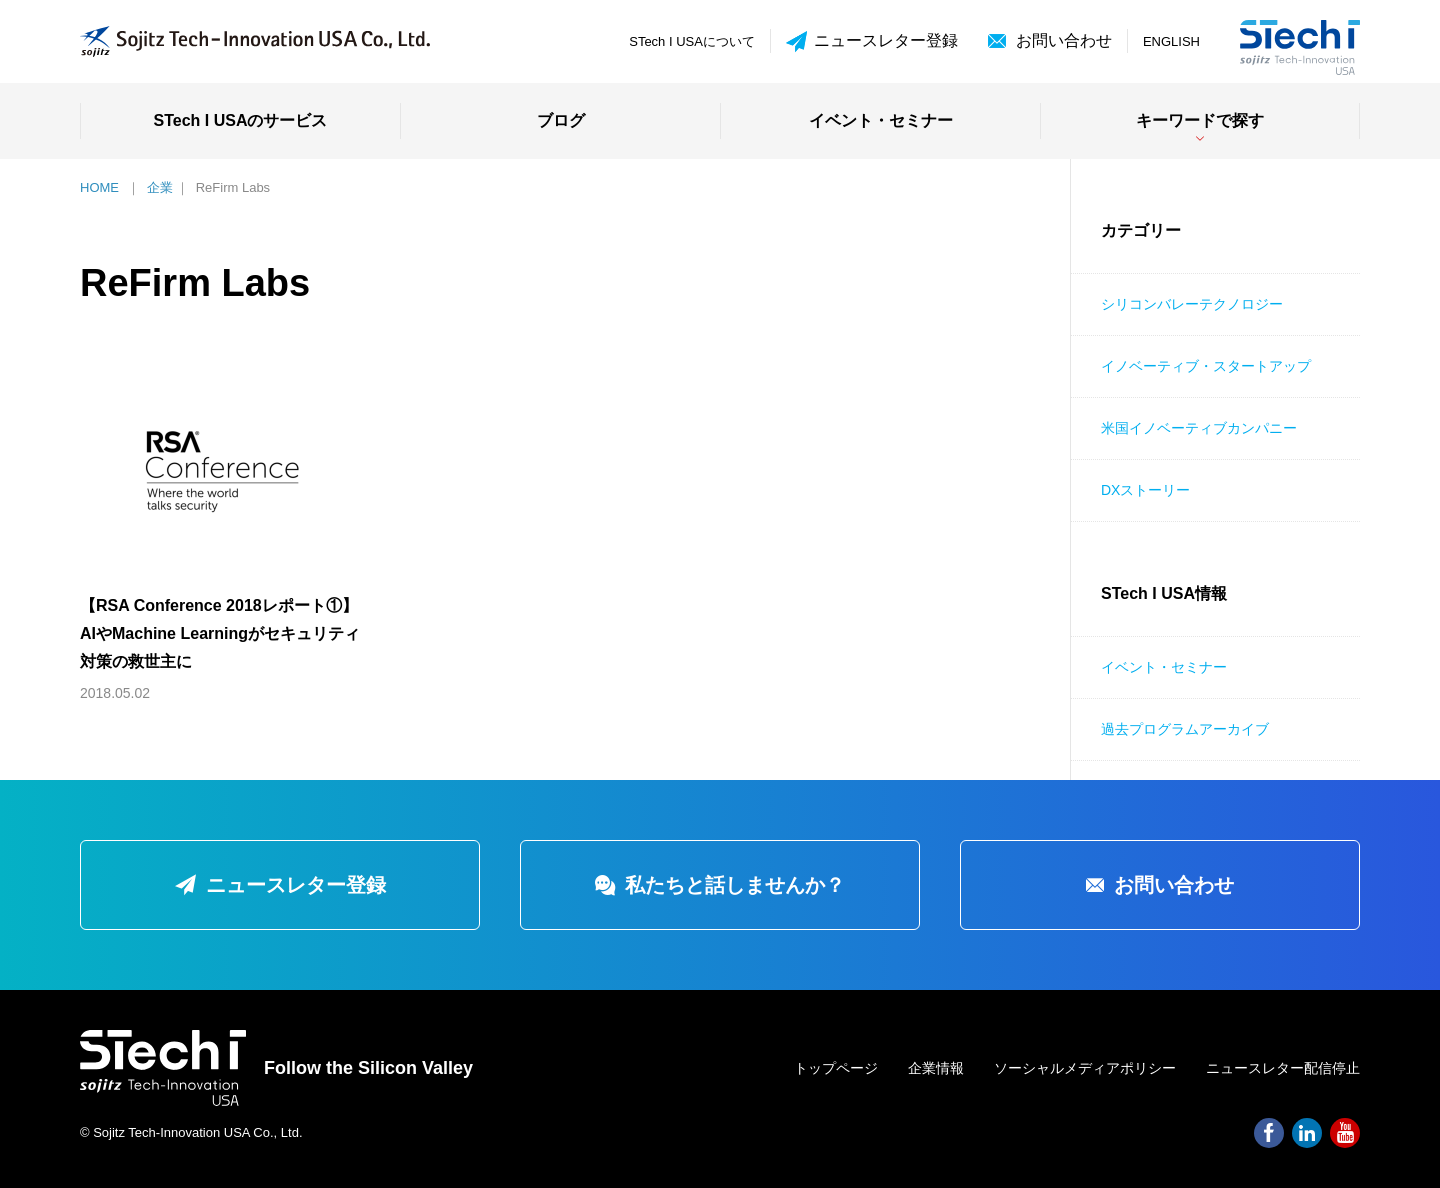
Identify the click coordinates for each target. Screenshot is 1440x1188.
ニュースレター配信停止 (1283, 1068)
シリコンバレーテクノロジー (1192, 304)
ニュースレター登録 (872, 41)
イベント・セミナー (881, 120)
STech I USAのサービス (241, 120)
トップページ (836, 1068)
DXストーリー (1145, 490)
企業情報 (936, 1068)
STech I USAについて (692, 41)
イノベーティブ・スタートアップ (1206, 366)
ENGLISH (1171, 41)
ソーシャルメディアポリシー (1085, 1068)
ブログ (561, 120)
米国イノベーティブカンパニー (1199, 428)
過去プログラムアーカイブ (1185, 729)
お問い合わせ (1064, 40)
